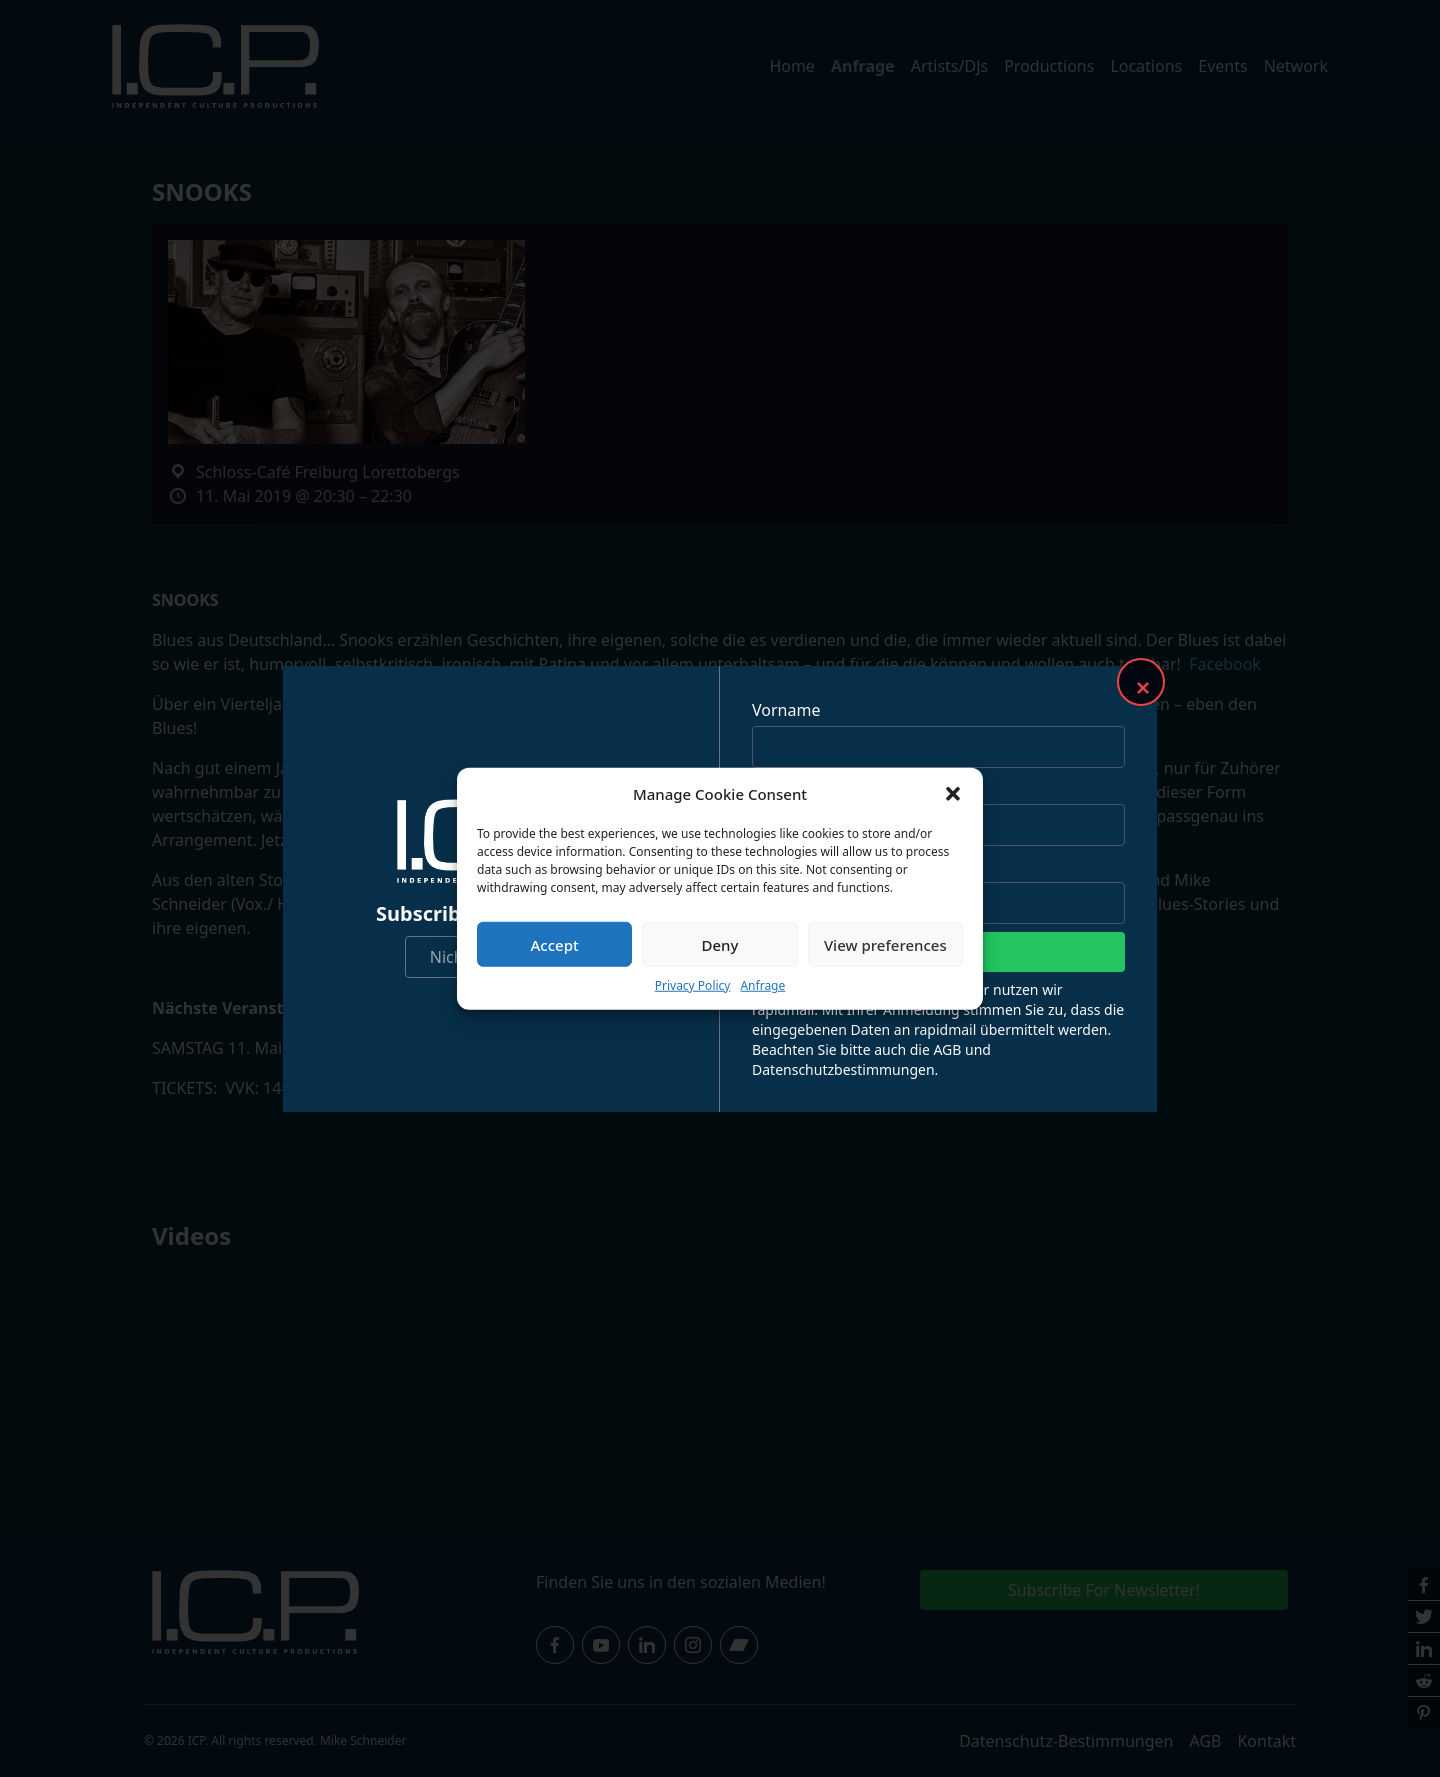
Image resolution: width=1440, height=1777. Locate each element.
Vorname (786, 710)
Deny (720, 944)
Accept (555, 944)
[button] (953, 794)
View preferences (885, 944)
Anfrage (762, 985)
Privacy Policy (693, 985)
